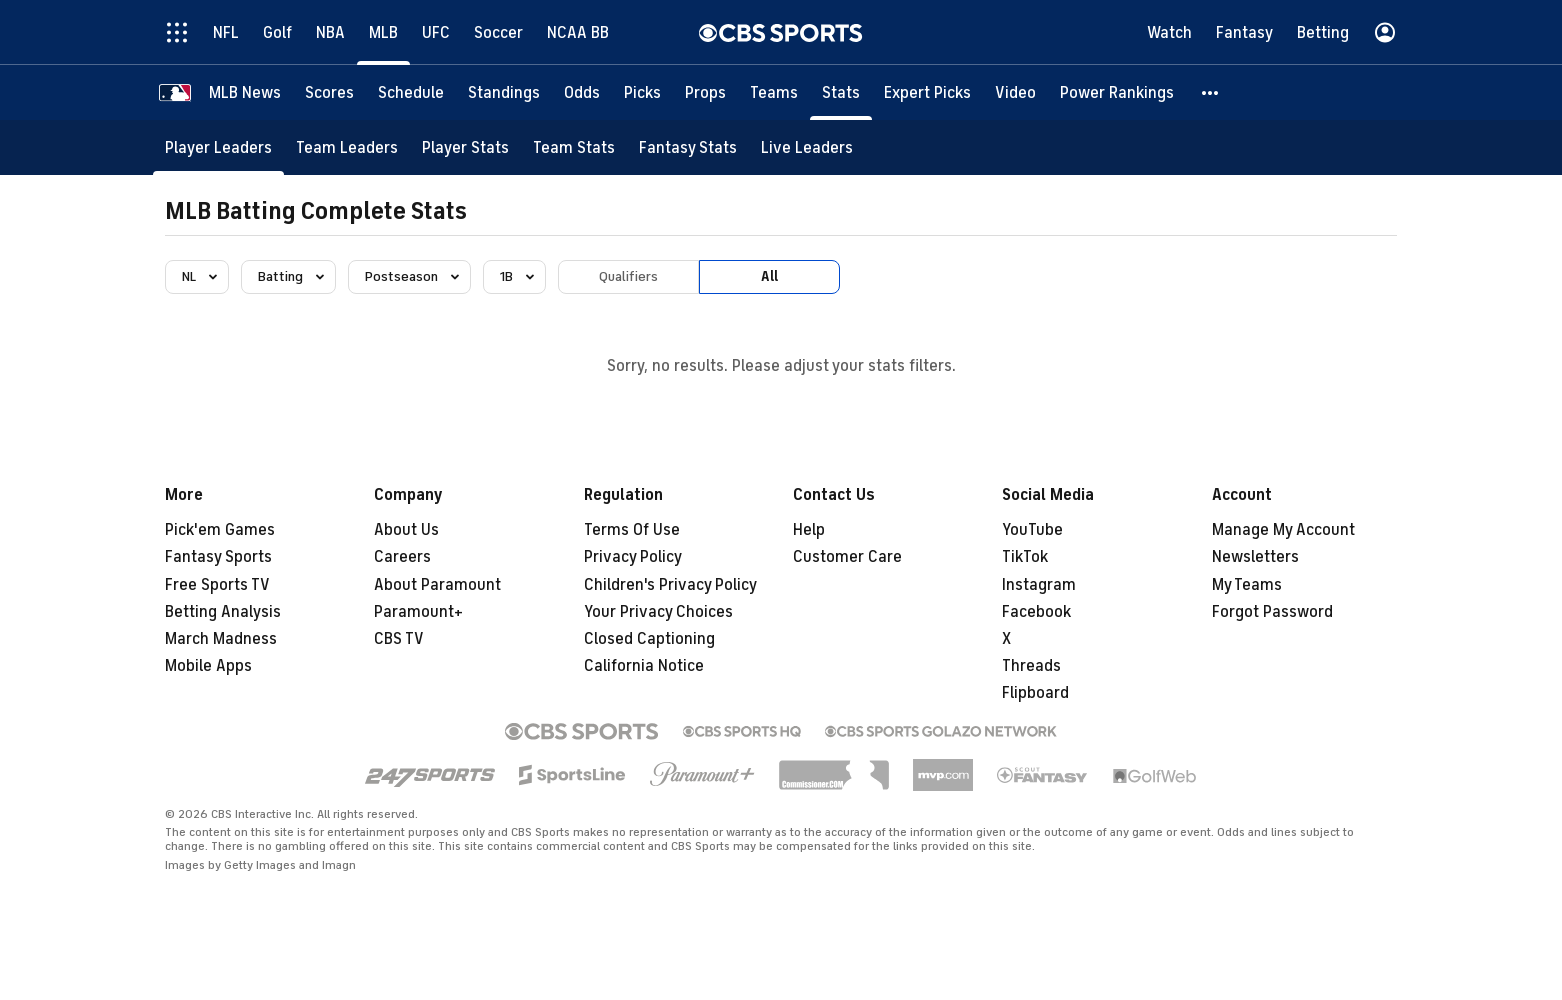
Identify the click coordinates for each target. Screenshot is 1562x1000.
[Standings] (504, 92)
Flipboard (1035, 693)
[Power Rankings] (1117, 92)
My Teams (1247, 585)
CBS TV (399, 639)
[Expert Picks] (927, 92)
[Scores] (329, 92)
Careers (402, 557)
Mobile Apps (208, 666)
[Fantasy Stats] (688, 147)
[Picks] (642, 92)
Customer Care (847, 557)
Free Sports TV (217, 585)
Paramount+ (418, 612)
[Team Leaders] (347, 147)
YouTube (1032, 530)
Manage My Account (1283, 530)
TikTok (1025, 557)
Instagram (1039, 585)
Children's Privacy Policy (670, 585)
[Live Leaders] (807, 147)
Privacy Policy (633, 557)
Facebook (1036, 612)
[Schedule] (411, 92)
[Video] (1015, 92)
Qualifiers (628, 276)
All (769, 276)
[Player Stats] (465, 147)
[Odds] (582, 92)
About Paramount (437, 585)
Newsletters (1255, 557)
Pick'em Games (220, 530)
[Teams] (774, 92)
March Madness (221, 639)
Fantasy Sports (218, 557)
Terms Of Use (632, 530)
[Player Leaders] (218, 147)
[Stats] (841, 92)
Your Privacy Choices (658, 612)
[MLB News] (245, 92)
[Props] (705, 92)
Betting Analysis (223, 612)
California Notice (644, 666)
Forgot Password (1272, 612)
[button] (1211, 92)
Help (809, 530)
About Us (406, 530)
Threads (1031, 666)
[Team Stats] (574, 147)
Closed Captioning (649, 639)
